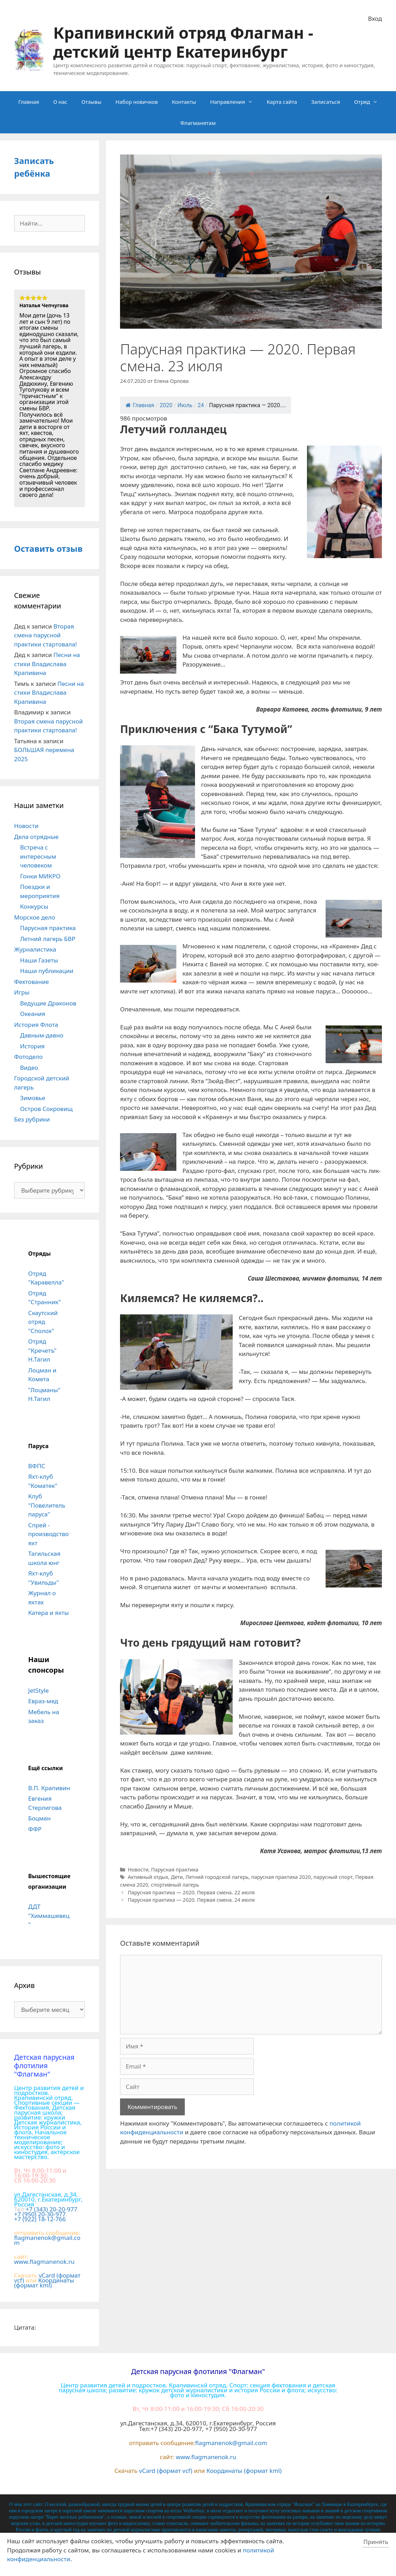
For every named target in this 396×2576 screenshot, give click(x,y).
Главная (28, 101)
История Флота (36, 1025)
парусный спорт (333, 1877)
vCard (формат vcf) (166, 2471)
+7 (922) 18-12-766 (40, 2219)
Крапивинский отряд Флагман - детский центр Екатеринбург (183, 42)
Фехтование (31, 982)
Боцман (39, 1818)
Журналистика (35, 949)
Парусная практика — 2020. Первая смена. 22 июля (191, 1892)
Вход (375, 18)
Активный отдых (148, 1877)
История (32, 1046)
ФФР (35, 1829)
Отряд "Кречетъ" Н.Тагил (42, 1350)
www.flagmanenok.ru (44, 2262)
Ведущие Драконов (48, 1003)
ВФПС (36, 1466)
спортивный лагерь (175, 1884)
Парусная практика (174, 1869)
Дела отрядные (36, 837)
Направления (235, 101)
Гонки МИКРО (40, 876)
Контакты (184, 101)
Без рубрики (32, 1119)
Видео (29, 1067)
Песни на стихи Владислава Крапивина (47, 664)
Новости (138, 1869)
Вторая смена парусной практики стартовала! (45, 635)
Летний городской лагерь (217, 1877)
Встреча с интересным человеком (38, 856)
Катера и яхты (48, 1613)
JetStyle (38, 1690)
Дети (177, 1877)
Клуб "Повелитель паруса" (46, 1505)
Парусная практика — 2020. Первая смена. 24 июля (191, 1899)
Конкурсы (34, 906)
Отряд (369, 101)
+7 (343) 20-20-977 (51, 2209)
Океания (32, 1014)
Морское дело (34, 917)
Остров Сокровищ (46, 1109)
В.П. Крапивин (49, 1788)
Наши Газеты (39, 960)
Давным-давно (41, 1035)
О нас (60, 101)
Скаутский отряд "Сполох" (43, 1322)
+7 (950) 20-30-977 (40, 2214)
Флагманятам (197, 122)
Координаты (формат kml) (44, 2282)
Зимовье (32, 1098)
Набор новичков (136, 101)
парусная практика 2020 (281, 1877)
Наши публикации (47, 971)
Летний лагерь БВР (47, 939)
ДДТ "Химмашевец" (48, 1915)
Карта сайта (282, 101)
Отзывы (91, 101)
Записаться (325, 101)
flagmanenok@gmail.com (47, 2240)
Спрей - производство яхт (48, 1534)
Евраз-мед (43, 1701)
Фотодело (28, 1057)
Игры (22, 992)
